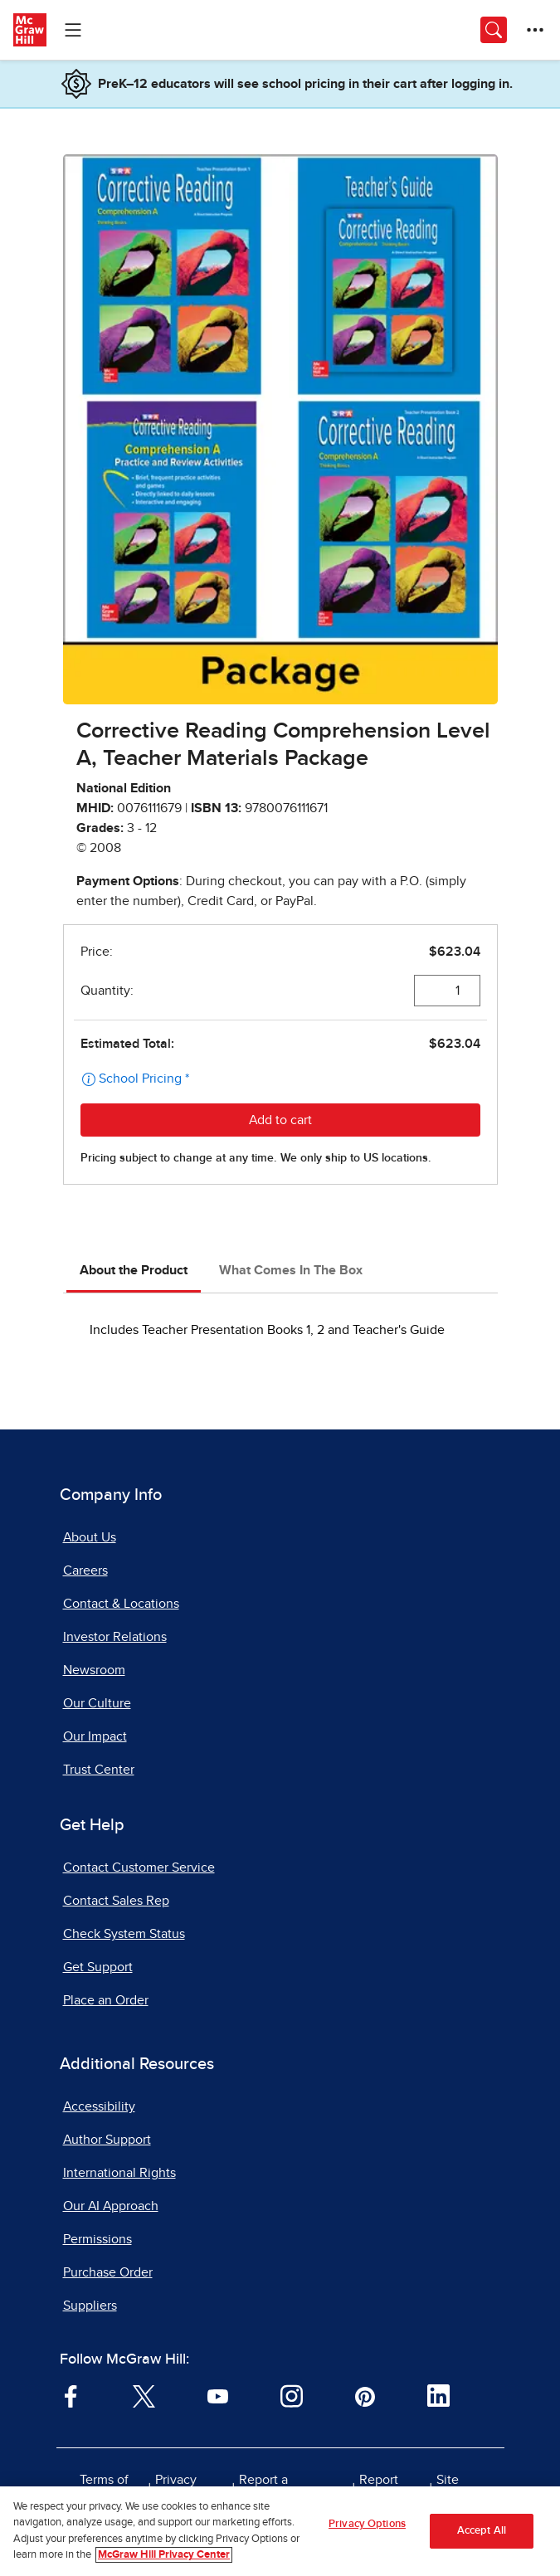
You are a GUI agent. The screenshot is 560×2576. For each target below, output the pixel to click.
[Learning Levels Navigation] (73, 30)
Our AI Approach (110, 2206)
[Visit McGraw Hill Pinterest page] (364, 2395)
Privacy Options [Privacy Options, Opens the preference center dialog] (367, 2524)
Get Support (98, 1967)
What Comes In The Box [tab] (291, 1270)
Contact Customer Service (139, 1867)
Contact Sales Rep (116, 1900)
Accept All (481, 2530)
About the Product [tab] (133, 1270)
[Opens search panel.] (493, 30)
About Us (89, 1537)
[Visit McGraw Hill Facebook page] (71, 2395)
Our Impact (95, 1736)
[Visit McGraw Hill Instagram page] (291, 2395)
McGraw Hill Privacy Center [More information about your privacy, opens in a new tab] (164, 2554)
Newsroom (94, 1670)
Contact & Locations (121, 1603)
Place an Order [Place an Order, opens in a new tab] (106, 2000)
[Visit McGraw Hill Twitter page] (144, 2395)
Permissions (97, 2239)
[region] (280, 2531)
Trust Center (98, 1769)
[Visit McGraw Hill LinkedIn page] (438, 2395)
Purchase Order (108, 2272)
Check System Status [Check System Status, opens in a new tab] (124, 1934)
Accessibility (99, 2106)
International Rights (119, 2172)
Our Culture (97, 1703)
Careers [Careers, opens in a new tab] (85, 1570)
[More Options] (535, 29)
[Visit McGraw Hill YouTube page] (218, 2395)
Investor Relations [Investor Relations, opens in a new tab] (115, 1636)
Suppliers (90, 2305)
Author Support (107, 2139)
